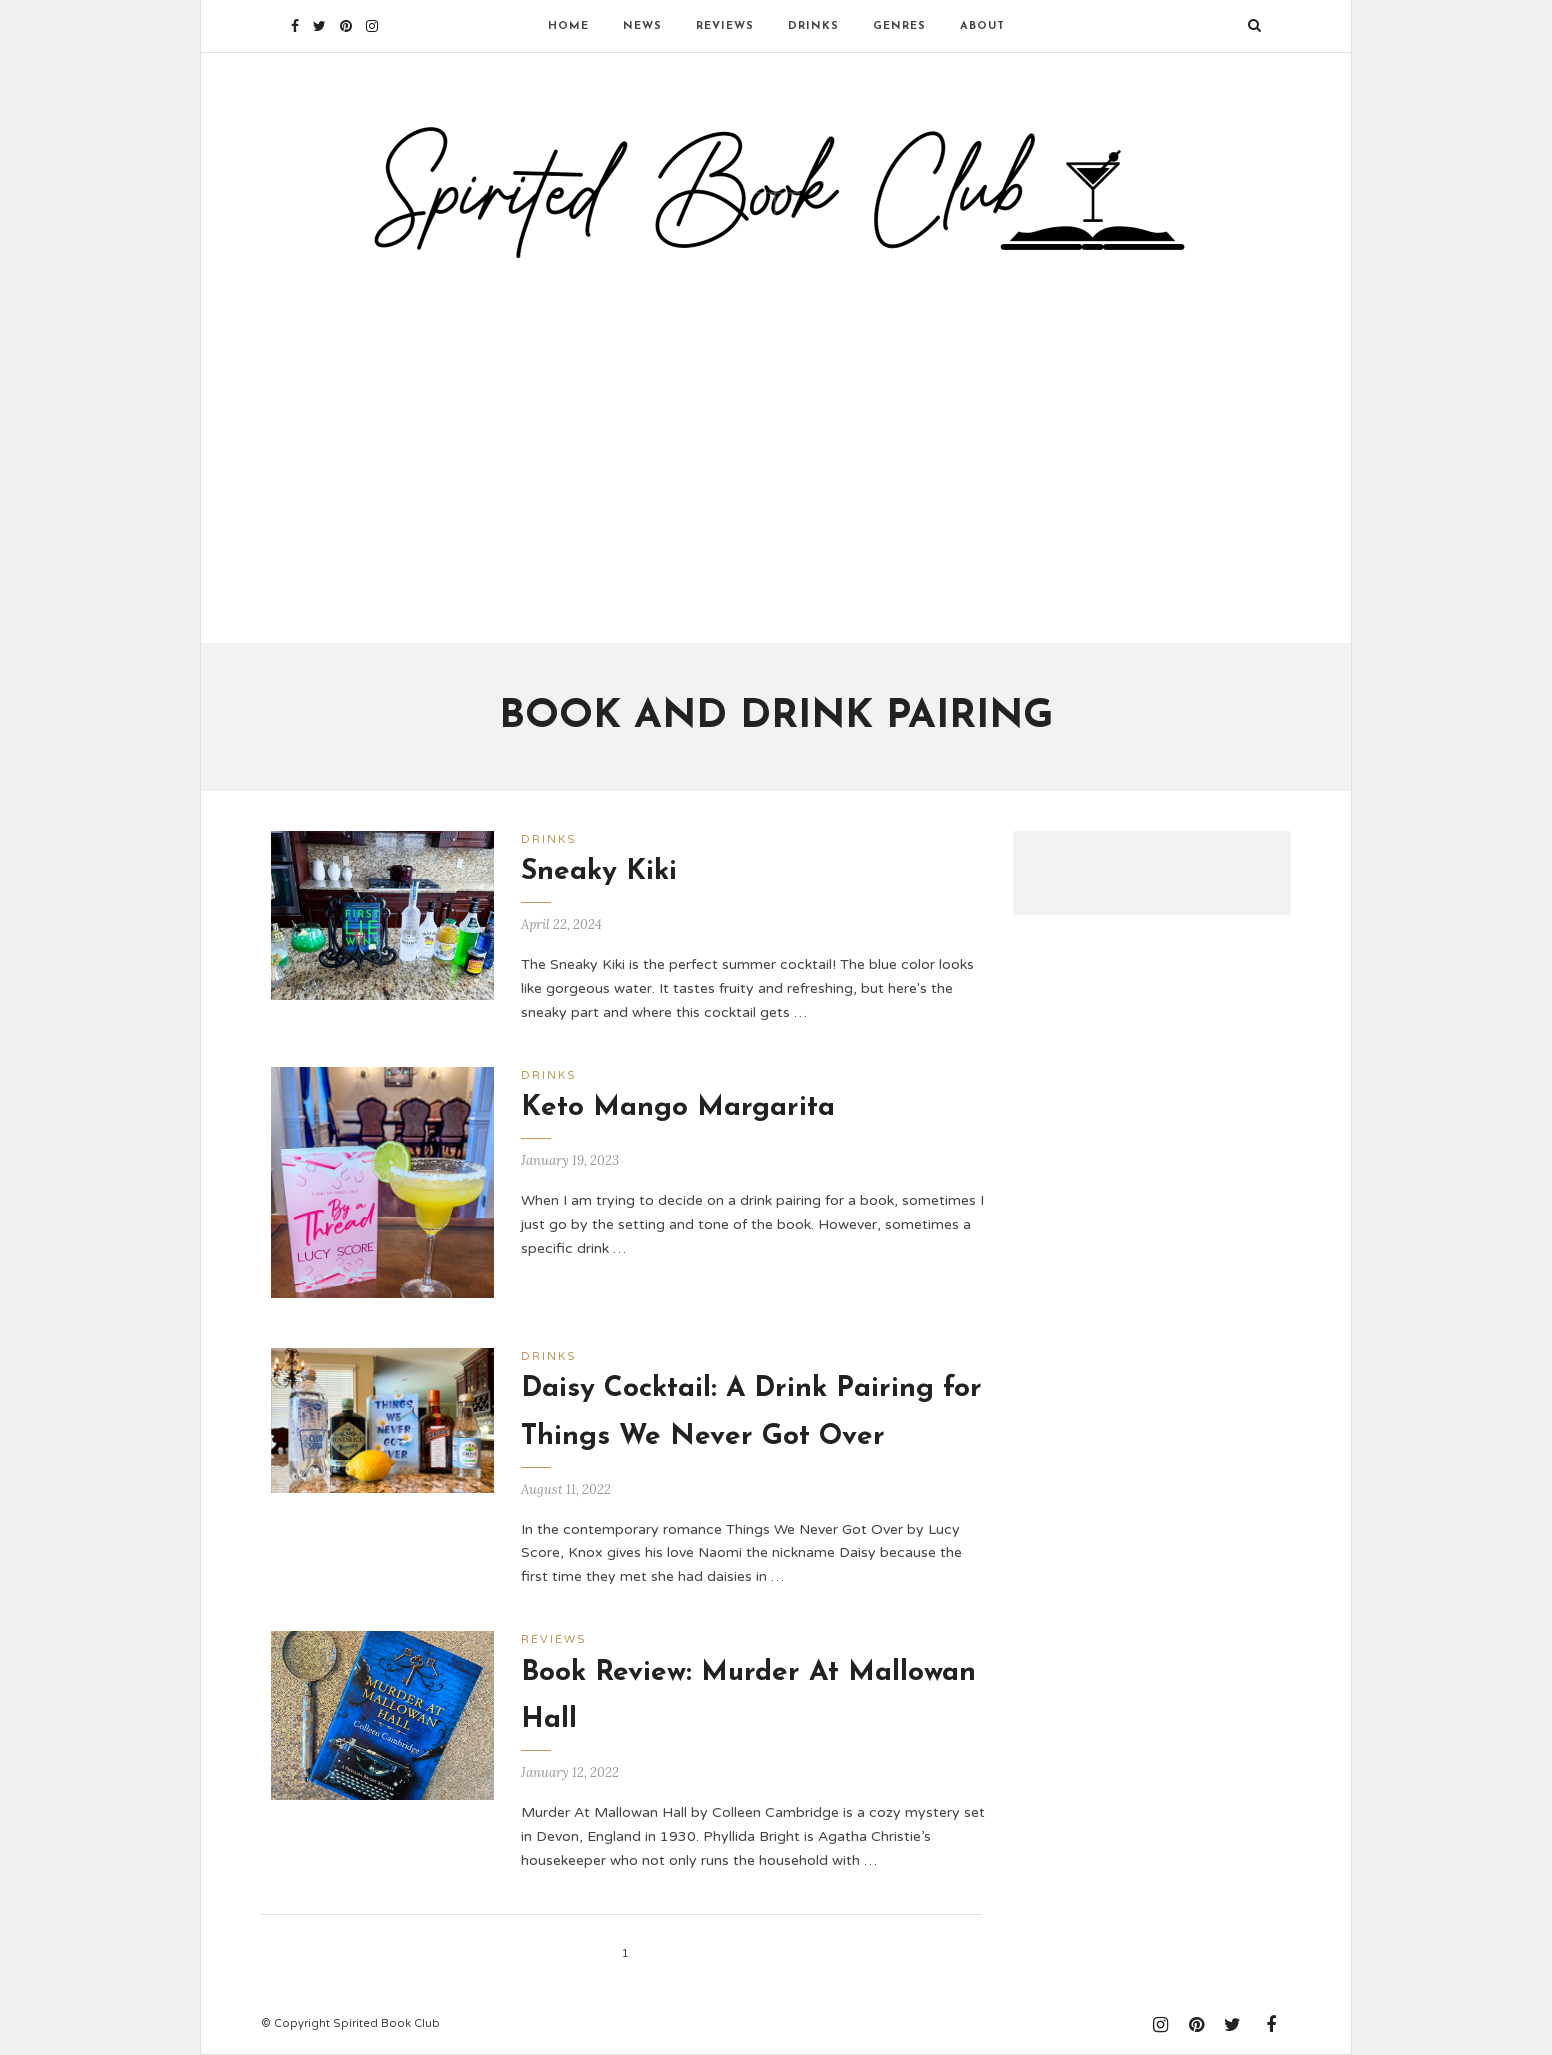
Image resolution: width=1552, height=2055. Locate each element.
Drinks (813, 26)
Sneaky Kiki (599, 872)
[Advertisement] (776, 443)
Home (568, 26)
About (982, 26)
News (642, 26)
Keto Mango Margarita (678, 1108)
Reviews (725, 26)
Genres (899, 26)
